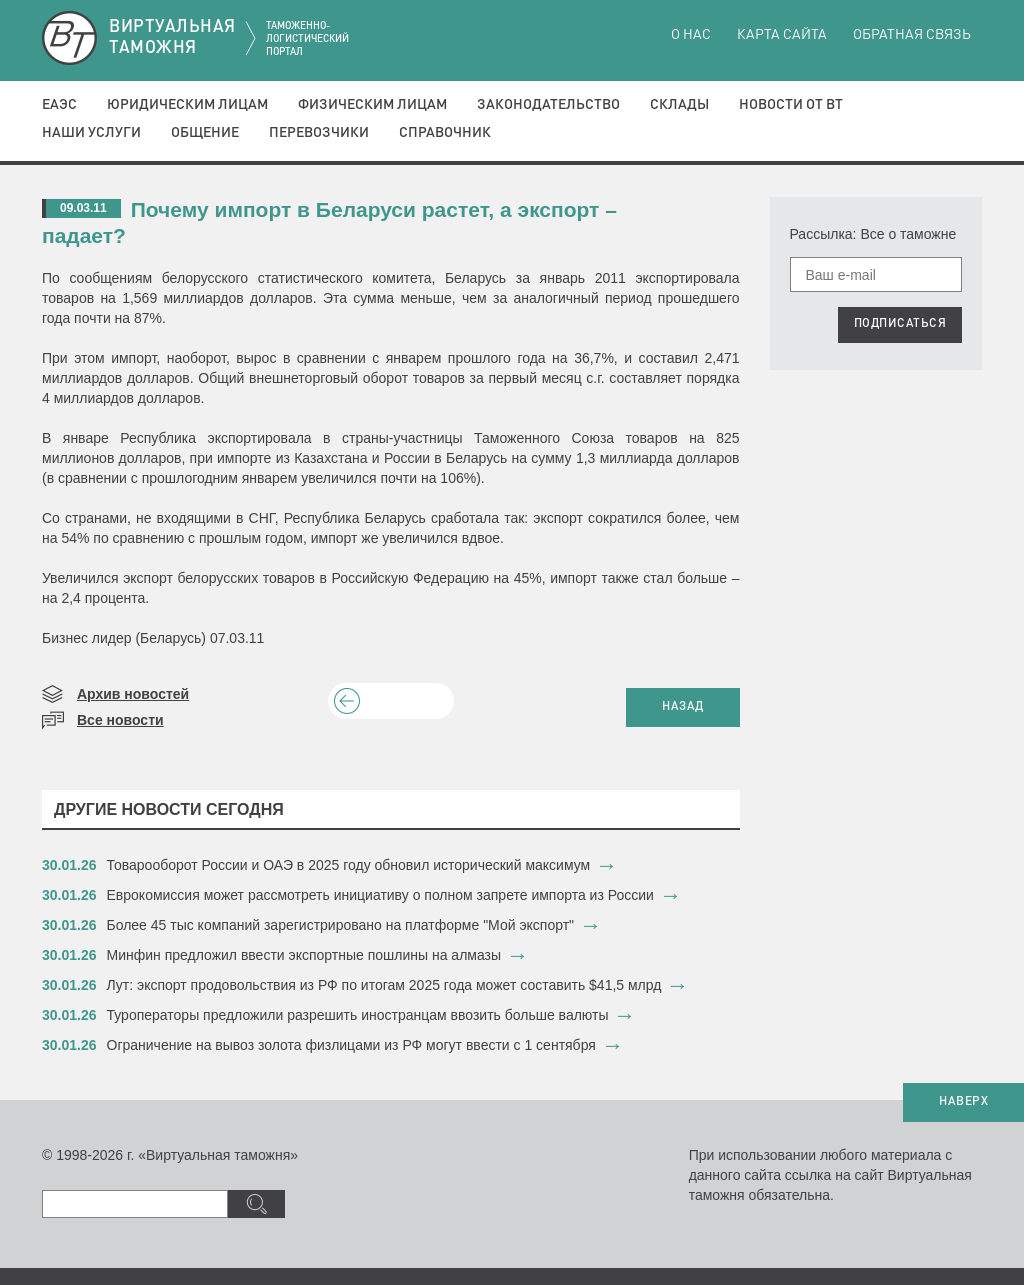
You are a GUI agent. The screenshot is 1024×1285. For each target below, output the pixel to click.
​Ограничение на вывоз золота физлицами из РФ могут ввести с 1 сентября (351, 1045)
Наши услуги (91, 133)
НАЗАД (683, 707)
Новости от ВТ (791, 105)
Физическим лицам (372, 105)
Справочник (445, 133)
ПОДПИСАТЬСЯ (900, 324)
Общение (205, 133)
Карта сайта (782, 35)
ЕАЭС (59, 105)
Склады (679, 105)
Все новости (120, 720)
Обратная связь (912, 35)
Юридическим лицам (187, 105)
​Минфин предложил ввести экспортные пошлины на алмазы (304, 955)
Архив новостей (133, 694)
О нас (691, 35)
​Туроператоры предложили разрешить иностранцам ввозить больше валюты (358, 1015)
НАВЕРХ (963, 1102)
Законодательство (548, 105)
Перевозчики (319, 133)
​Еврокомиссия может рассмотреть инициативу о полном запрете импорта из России (380, 895)
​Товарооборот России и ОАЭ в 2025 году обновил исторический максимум (349, 865)
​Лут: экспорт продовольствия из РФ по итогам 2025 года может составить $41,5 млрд (384, 985)
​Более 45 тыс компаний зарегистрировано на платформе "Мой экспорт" (341, 925)
